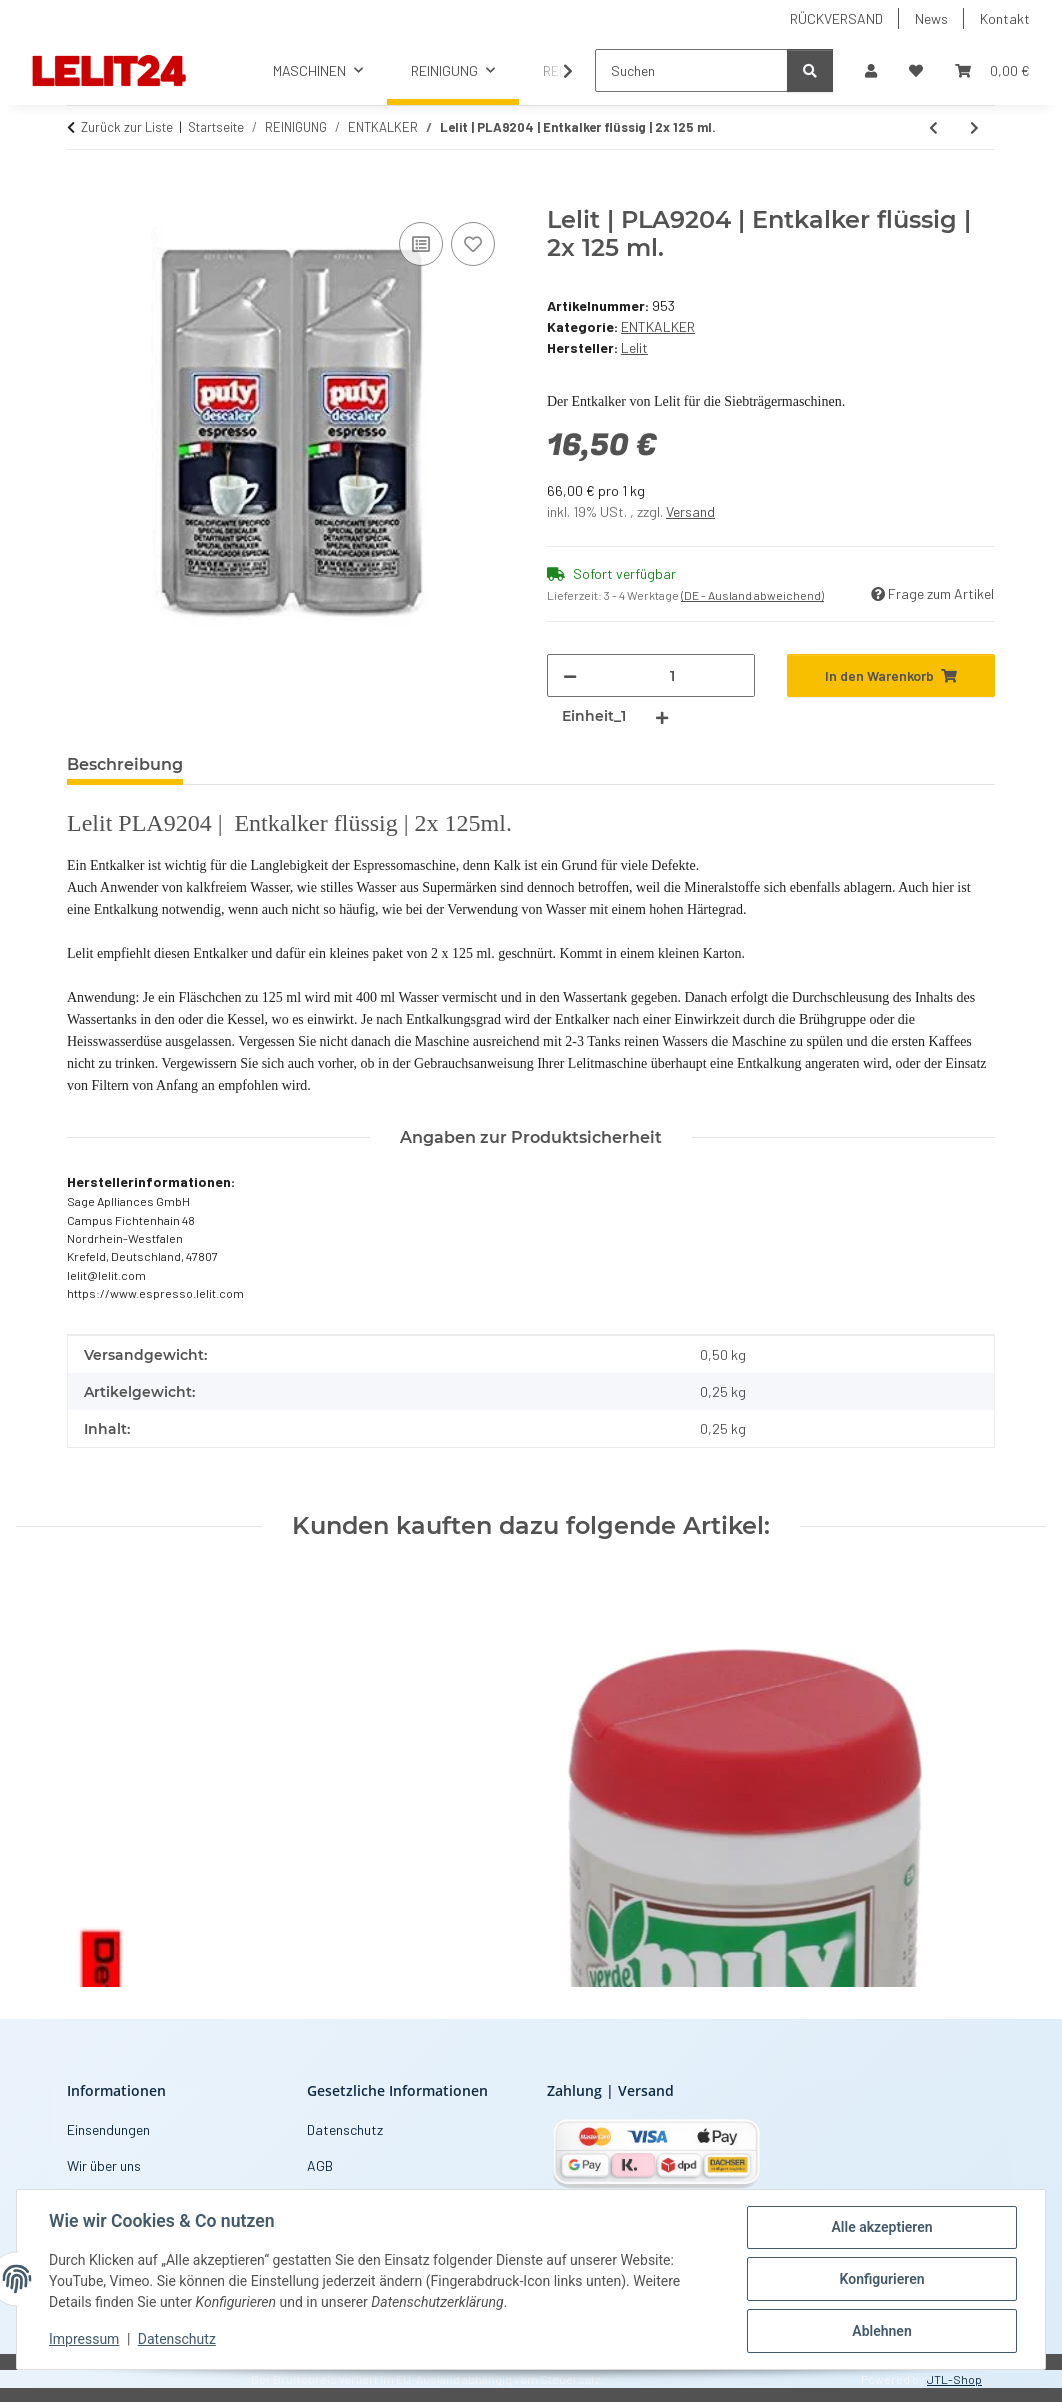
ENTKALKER (658, 326)
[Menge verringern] (570, 675)
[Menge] (672, 675)
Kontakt (1005, 18)
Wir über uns (104, 2165)
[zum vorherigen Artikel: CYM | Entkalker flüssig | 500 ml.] (933, 127)
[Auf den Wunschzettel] (473, 244)
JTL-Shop (954, 2379)
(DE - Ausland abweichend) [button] (752, 595)
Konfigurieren (881, 2279)
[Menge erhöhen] (662, 716)
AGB (320, 2165)
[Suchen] (691, 70)
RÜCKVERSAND (836, 18)
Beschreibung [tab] (125, 764)
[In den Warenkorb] (83, 195)
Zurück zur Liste (127, 127)
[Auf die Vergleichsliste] (421, 244)
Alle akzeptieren (881, 2227)
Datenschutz (177, 2340)
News (931, 18)
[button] (871, 70)
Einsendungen (108, 2129)
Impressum (84, 2340)
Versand (690, 511)
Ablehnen (881, 2331)
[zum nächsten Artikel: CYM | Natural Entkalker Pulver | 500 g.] (974, 127)
